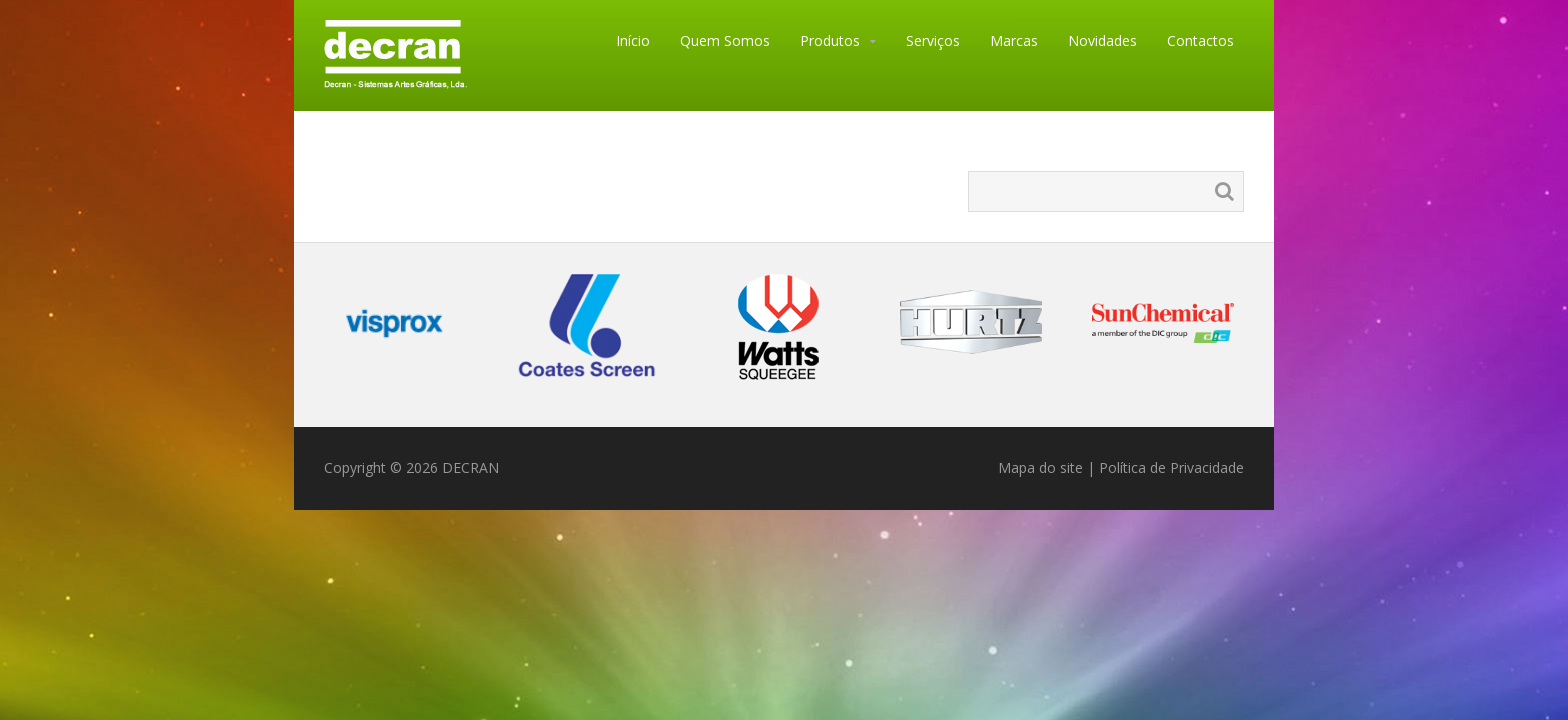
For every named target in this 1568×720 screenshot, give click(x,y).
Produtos (830, 40)
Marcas (1014, 40)
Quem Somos (725, 40)
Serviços (933, 40)
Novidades (1102, 40)
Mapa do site (1040, 467)
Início (633, 40)
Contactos (1200, 40)
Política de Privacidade (1171, 467)
